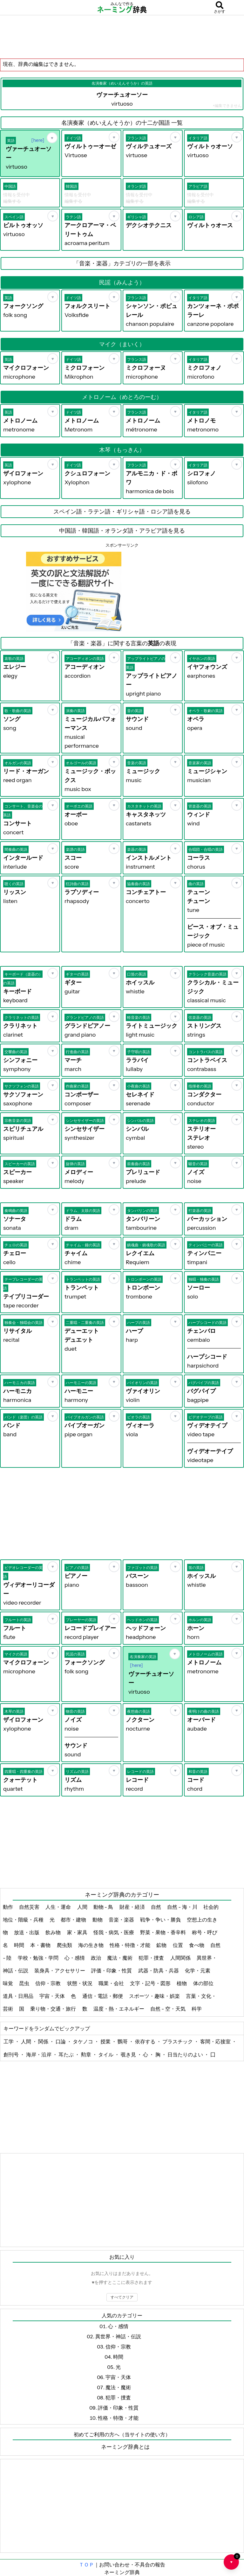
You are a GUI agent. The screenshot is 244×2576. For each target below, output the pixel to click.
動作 (8, 1907)
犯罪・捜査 (152, 1958)
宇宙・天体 (52, 1996)
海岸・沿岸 (39, 2054)
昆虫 (24, 1983)
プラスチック (178, 2041)
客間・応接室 (216, 2041)
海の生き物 (91, 1945)
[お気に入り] (52, 137)
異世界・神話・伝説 (118, 2336)
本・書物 (40, 1945)
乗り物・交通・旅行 (53, 2009)
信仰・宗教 (48, 1983)
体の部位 (203, 1983)
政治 (96, 1958)
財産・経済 (132, 1907)
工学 (9, 2041)
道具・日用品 (18, 1996)
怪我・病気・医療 (114, 1932)
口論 (61, 2041)
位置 (178, 1945)
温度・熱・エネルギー (119, 2009)
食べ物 (197, 1945)
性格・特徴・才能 (130, 1945)
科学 (197, 2009)
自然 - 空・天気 (168, 2009)
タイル (106, 2054)
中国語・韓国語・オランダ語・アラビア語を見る (122, 530)
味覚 (8, 1983)
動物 (98, 1919)
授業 (106, 2041)
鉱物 (161, 1945)
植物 (182, 1983)
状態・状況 (80, 1983)
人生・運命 (58, 1907)
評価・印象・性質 (112, 1970)
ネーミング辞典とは (125, 2447)
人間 (82, 1907)
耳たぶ (66, 2054)
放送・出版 (27, 1932)
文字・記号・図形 (151, 1983)
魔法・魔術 (120, 1958)
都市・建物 (74, 1919)
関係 (43, 2041)
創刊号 (11, 2054)
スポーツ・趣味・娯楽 (155, 1996)
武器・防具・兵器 (159, 1970)
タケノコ (83, 2041)
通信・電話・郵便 (103, 1996)
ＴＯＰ (86, 2564)
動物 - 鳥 (103, 1907)
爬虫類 (65, 1945)
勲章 (86, 2054)
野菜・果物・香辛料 (163, 1932)
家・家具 (77, 1932)
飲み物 (53, 1932)
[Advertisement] (122, 36)
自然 (156, 1907)
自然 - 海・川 (182, 1907)
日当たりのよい (185, 2054)
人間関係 (181, 1958)
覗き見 (129, 2054)
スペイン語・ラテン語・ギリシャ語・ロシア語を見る (122, 511)
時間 (19, 1945)
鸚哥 (123, 2041)
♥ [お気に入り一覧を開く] (234, 2559)
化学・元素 (198, 1970)
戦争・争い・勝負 (161, 1919)
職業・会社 (111, 1983)
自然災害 (29, 1907)
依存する (145, 2041)
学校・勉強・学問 (38, 1958)
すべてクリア (122, 2297)
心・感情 (75, 1958)
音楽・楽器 (122, 1919)
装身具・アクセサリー (60, 1970)
